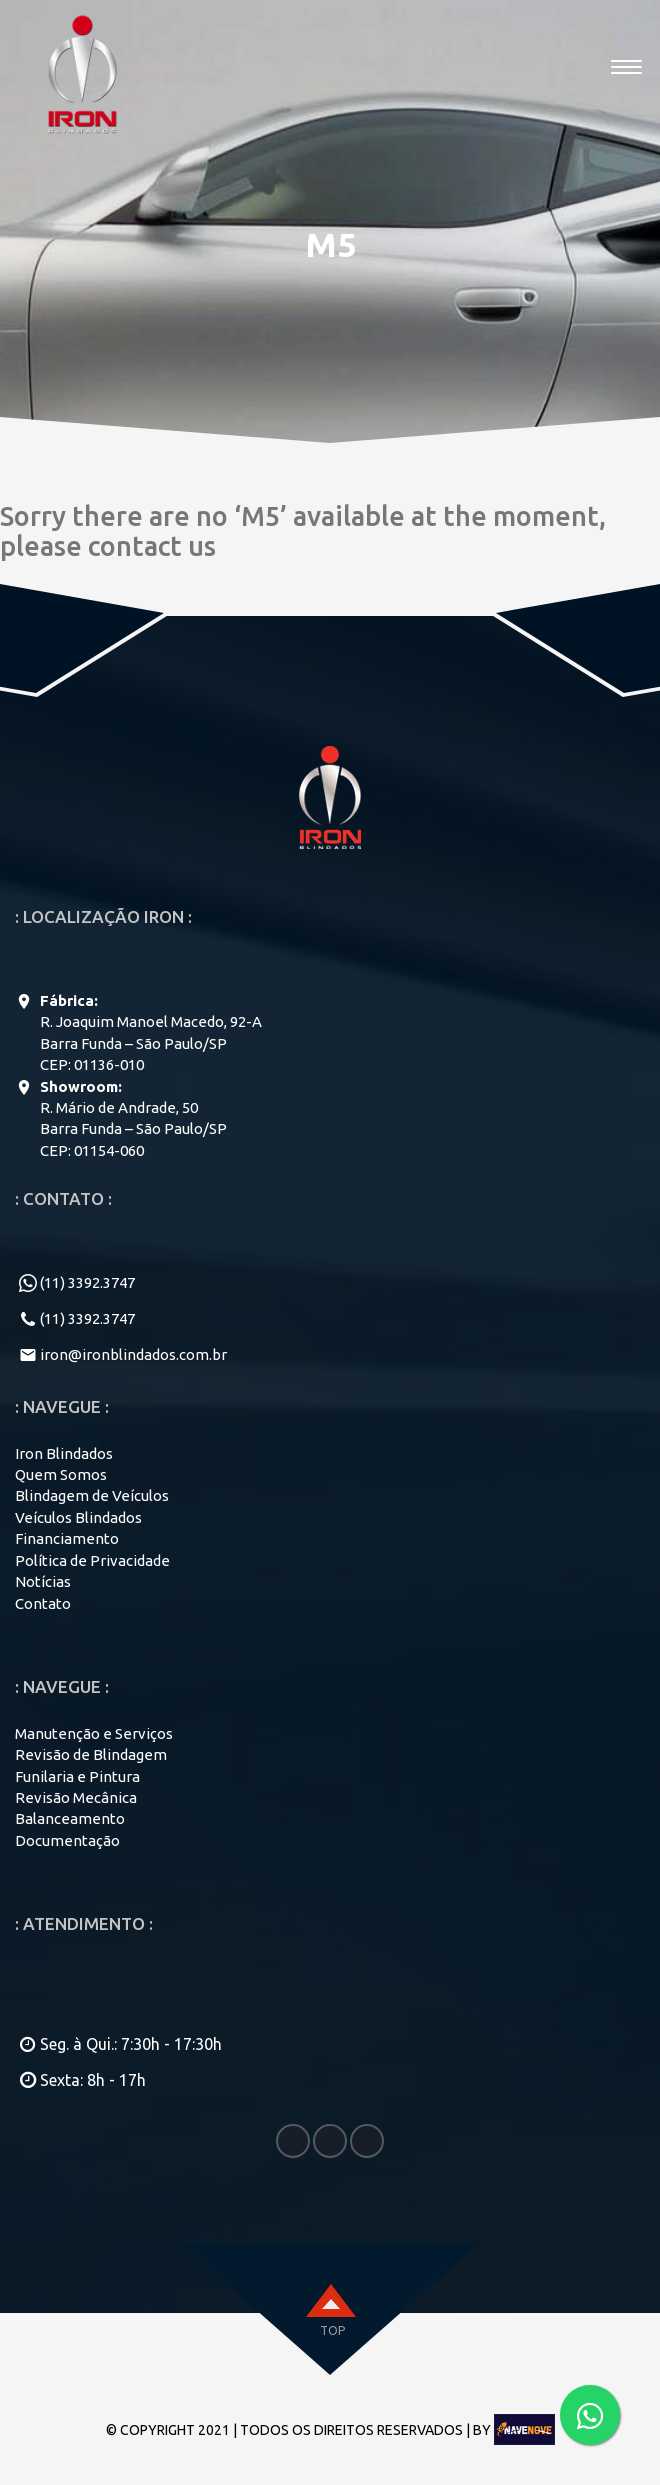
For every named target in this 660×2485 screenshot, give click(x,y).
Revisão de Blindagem (91, 1754)
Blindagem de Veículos (92, 1495)
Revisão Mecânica (76, 1797)
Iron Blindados (64, 1453)
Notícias (43, 1581)
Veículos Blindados (78, 1517)
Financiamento (67, 1538)
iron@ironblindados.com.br (133, 1354)
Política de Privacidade (92, 1560)
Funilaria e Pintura (77, 1776)
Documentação (67, 1840)
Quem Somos (61, 1474)
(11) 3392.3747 (87, 1282)
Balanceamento (70, 1818)
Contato (43, 1603)
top (332, 2330)
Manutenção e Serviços (94, 1733)
